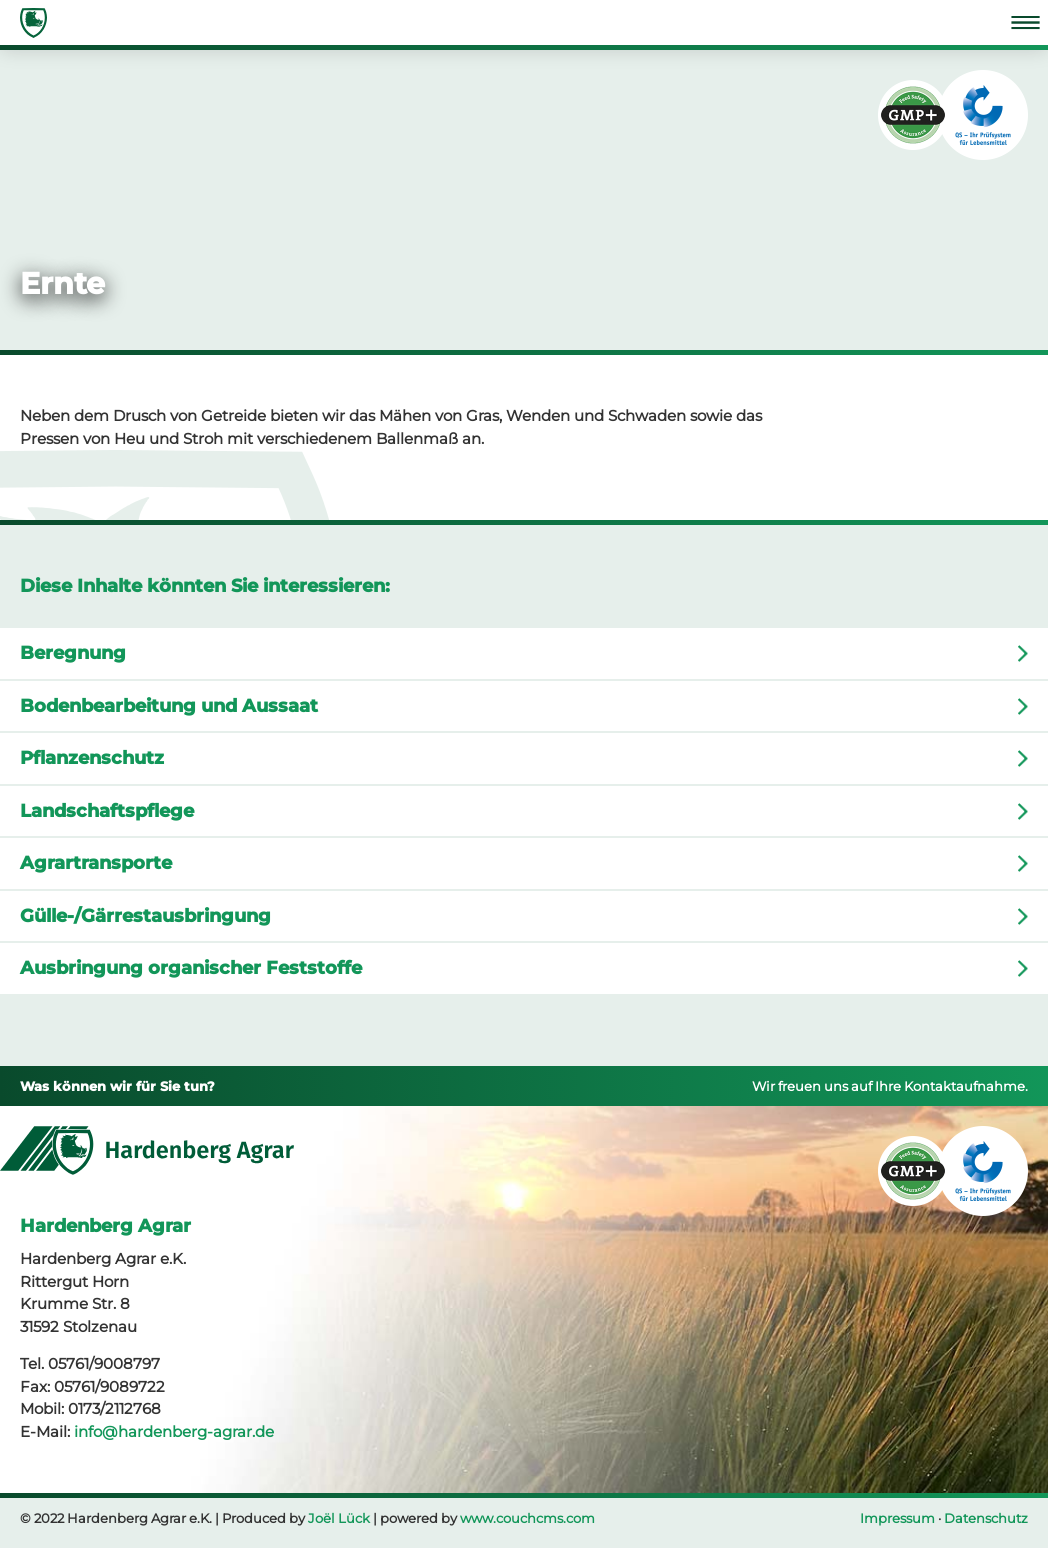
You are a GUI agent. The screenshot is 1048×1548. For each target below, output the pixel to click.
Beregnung (73, 653)
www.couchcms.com (527, 1518)
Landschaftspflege (107, 811)
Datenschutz (986, 1518)
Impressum (897, 1518)
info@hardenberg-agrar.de (174, 1431)
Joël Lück (339, 1518)
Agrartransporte (96, 863)
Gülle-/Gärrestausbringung (145, 916)
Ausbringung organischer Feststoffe (191, 968)
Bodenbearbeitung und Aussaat (169, 706)
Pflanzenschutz (92, 758)
